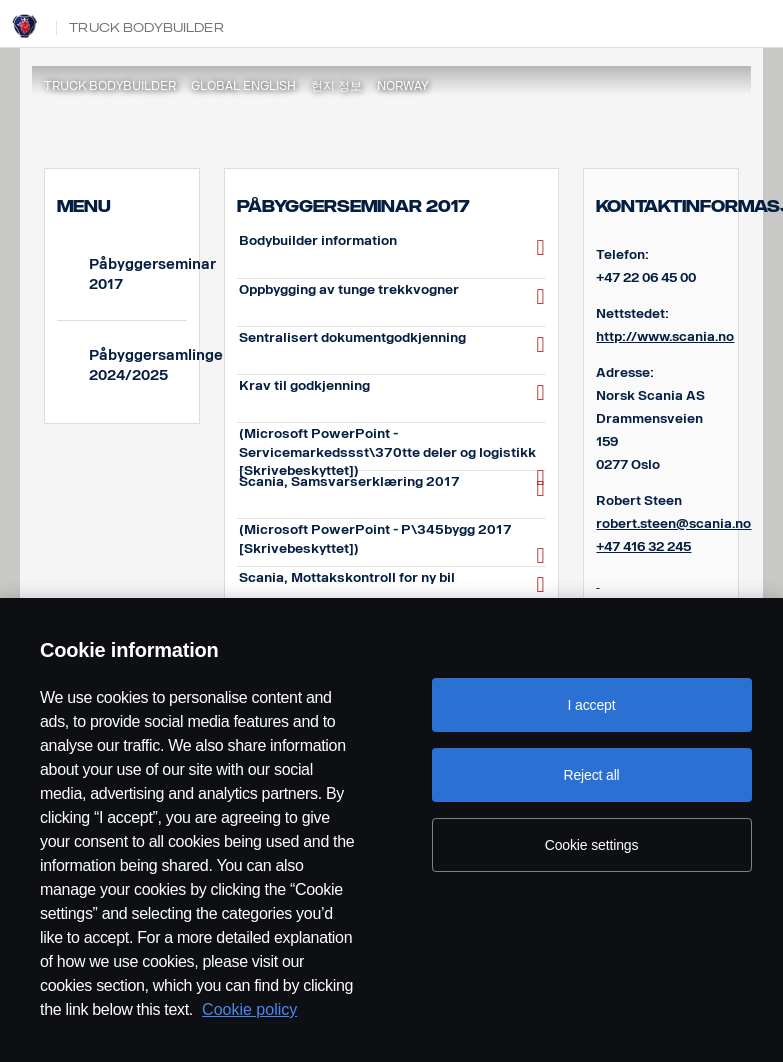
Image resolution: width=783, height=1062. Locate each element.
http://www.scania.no (665, 336)
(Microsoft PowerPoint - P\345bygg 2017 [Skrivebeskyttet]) (392, 543)
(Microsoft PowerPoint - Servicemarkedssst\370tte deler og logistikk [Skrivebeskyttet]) (392, 447)
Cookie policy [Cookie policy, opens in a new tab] (249, 1009)
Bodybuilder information (392, 247)
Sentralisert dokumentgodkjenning (392, 344)
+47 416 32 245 (643, 546)
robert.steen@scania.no (673, 523)
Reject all (591, 775)
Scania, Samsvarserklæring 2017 (392, 488)
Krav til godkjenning (392, 392)
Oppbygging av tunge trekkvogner (392, 296)
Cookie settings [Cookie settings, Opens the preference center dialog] (592, 845)
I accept (592, 705)
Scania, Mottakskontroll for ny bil (392, 584)
